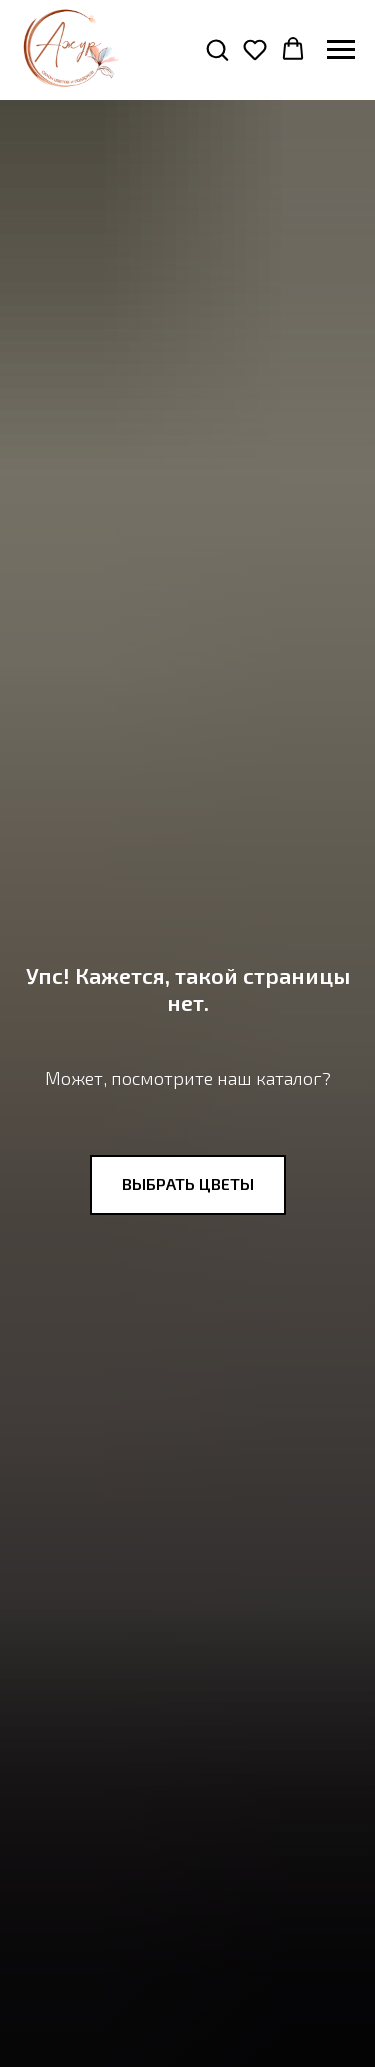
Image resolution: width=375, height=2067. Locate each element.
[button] (217, 49)
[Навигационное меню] (341, 50)
